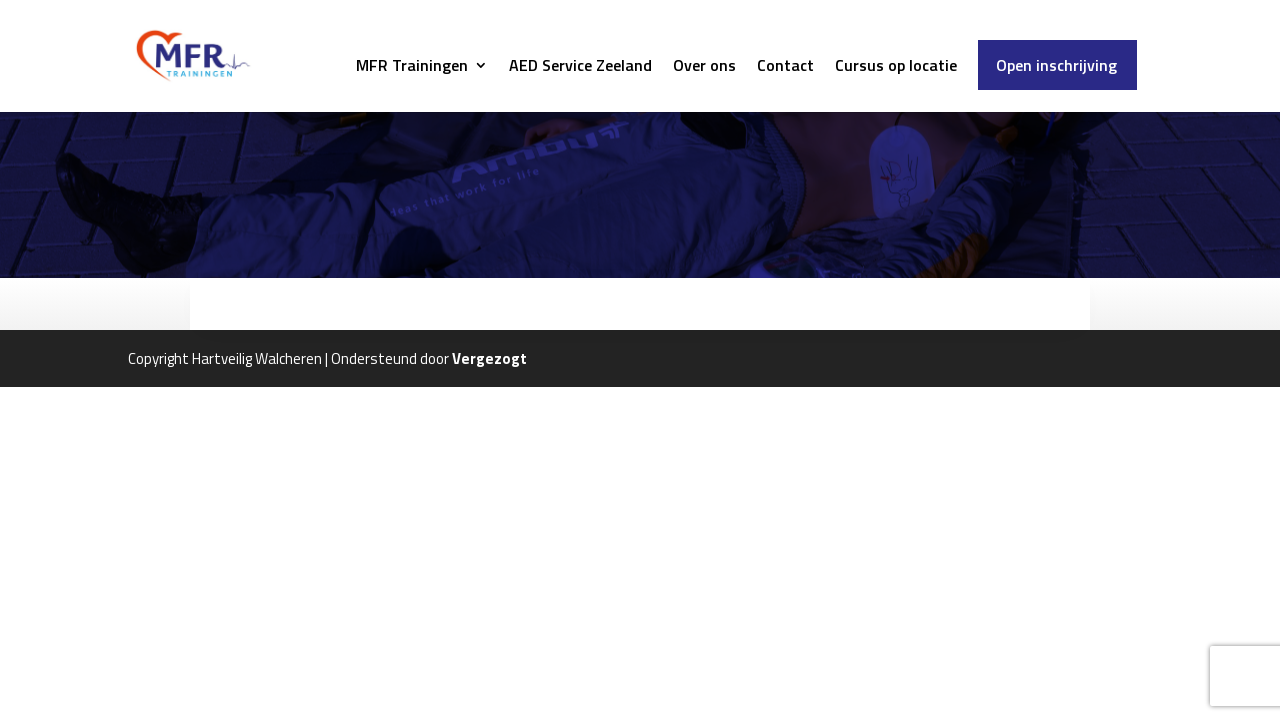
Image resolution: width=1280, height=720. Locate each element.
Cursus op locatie (896, 67)
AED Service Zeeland (580, 67)
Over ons (704, 67)
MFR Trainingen (412, 67)
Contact (785, 67)
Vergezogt (489, 358)
